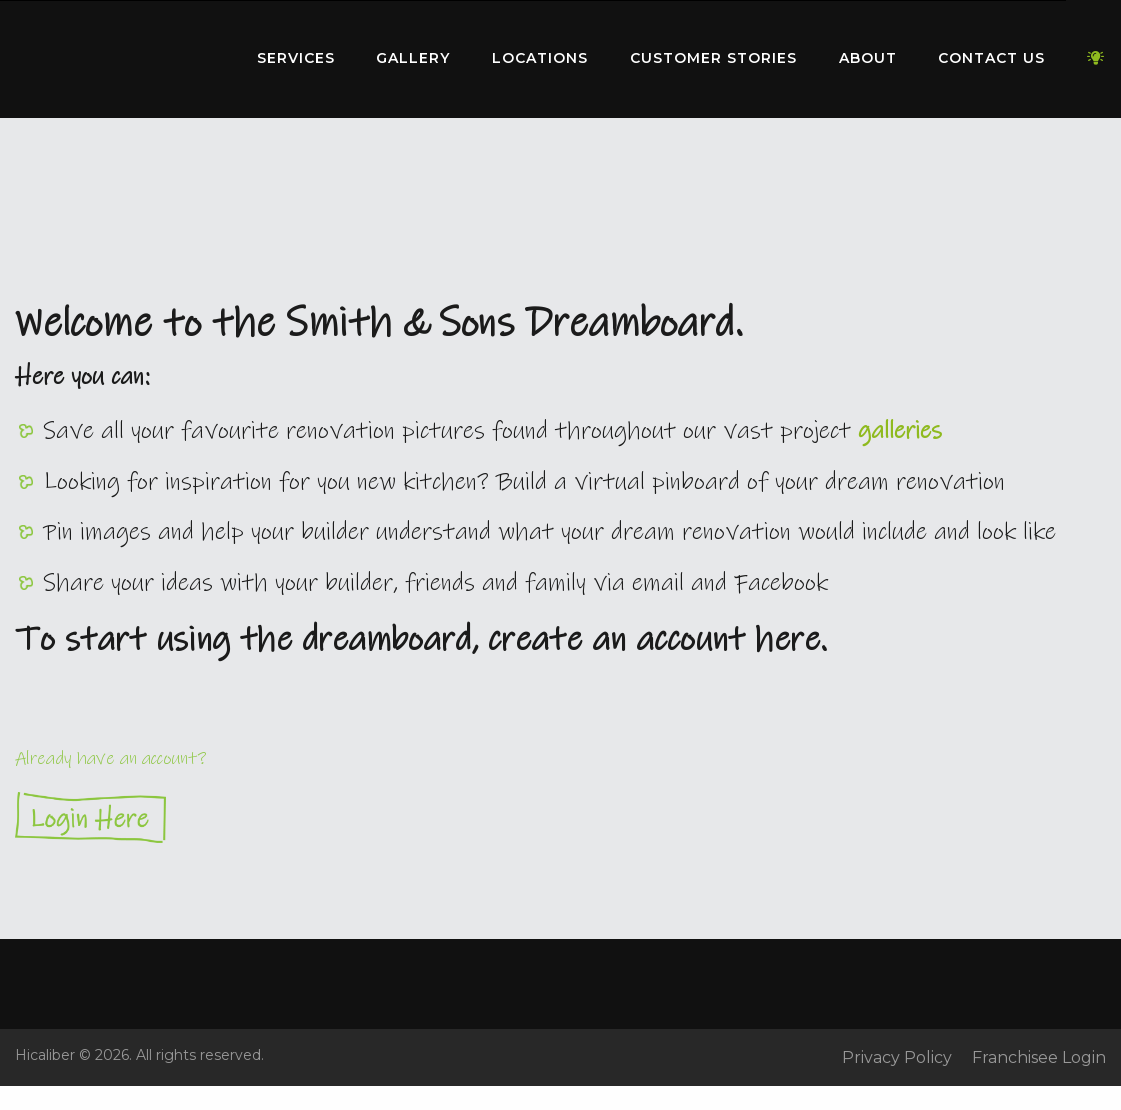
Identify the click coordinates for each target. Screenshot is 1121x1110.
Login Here (560, 817)
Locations (540, 58)
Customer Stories (713, 58)
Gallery (413, 58)
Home (115, 54)
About (868, 58)
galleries (900, 431)
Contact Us (991, 58)
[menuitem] (115, 59)
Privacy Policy (897, 1058)
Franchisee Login (1039, 1058)
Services (296, 58)
